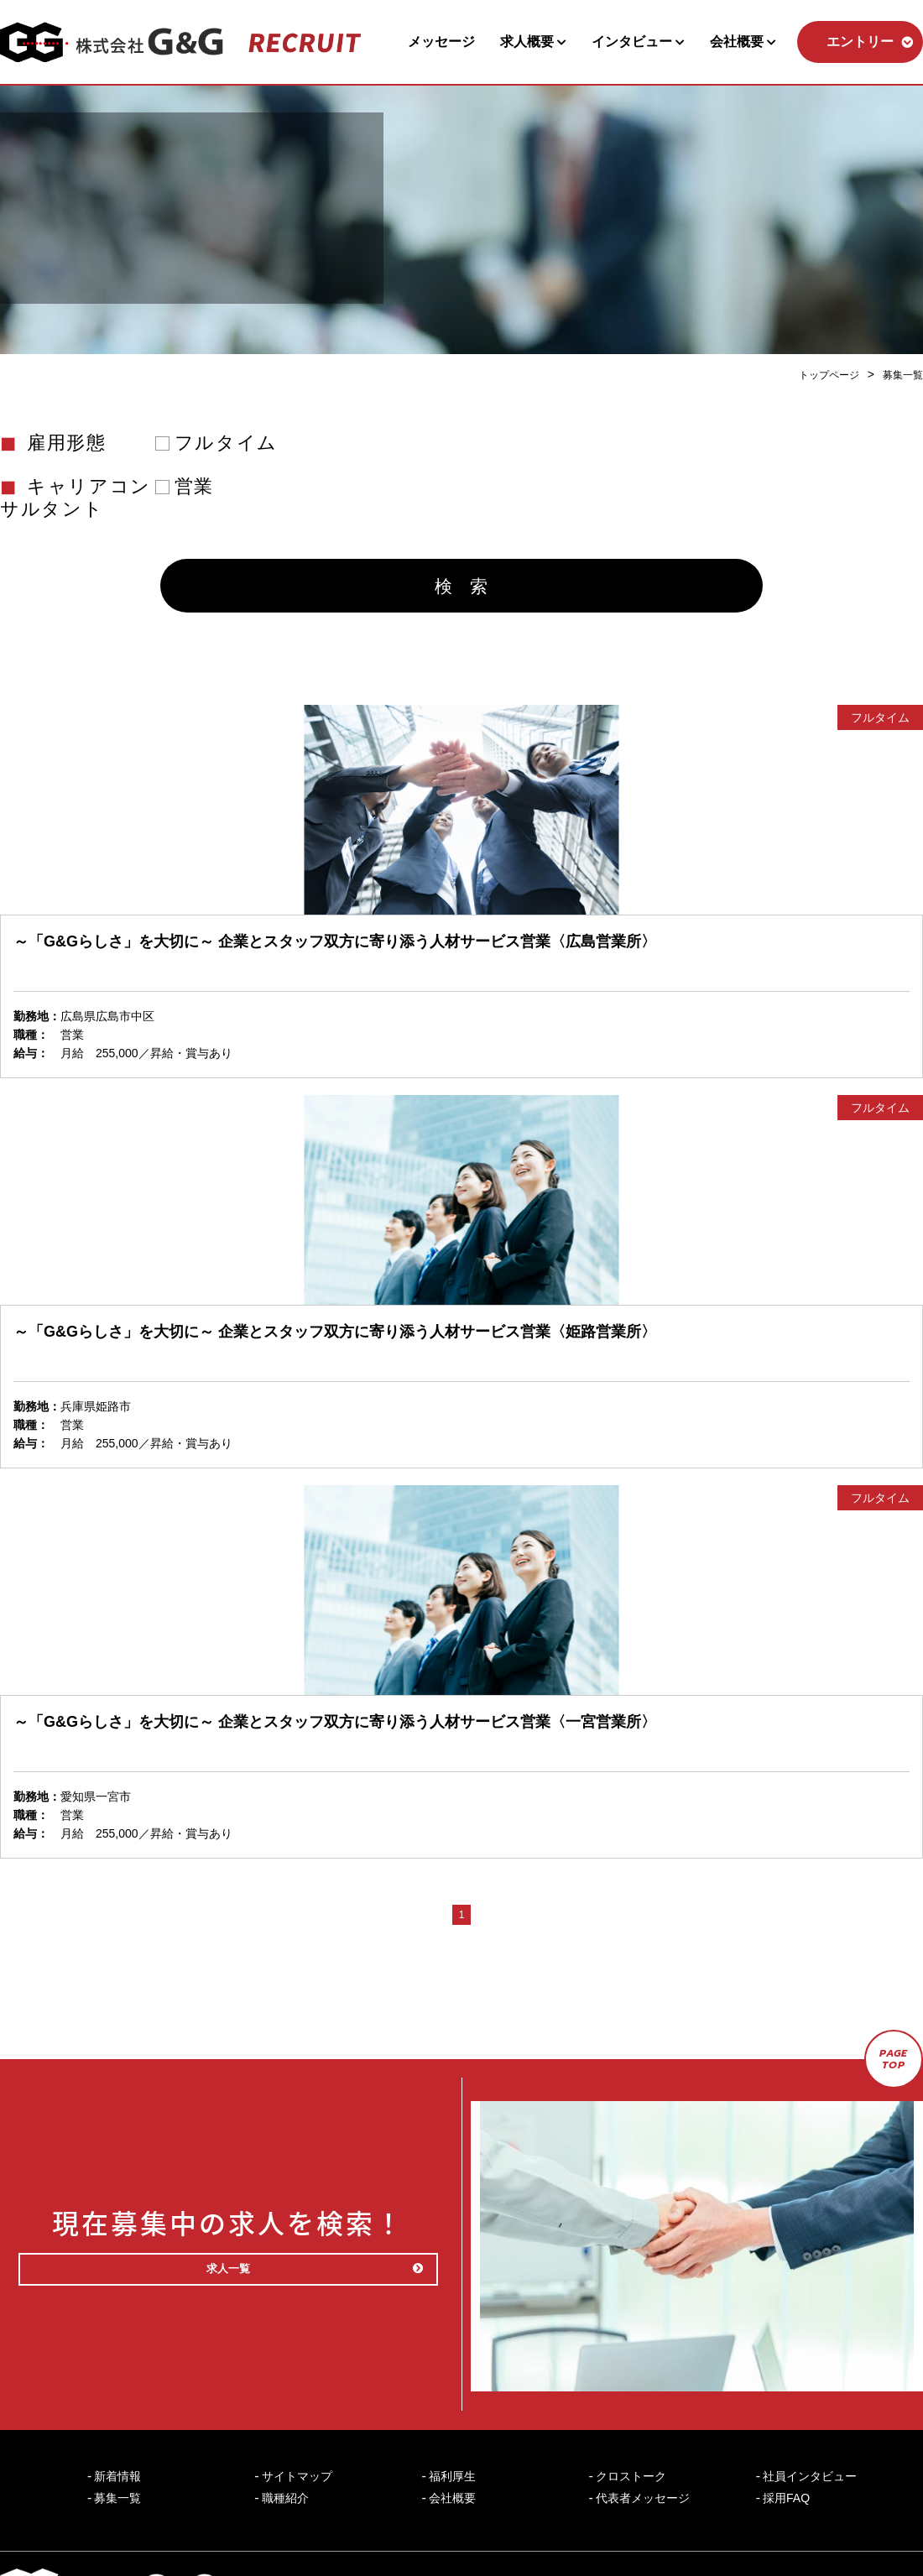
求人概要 (533, 42)
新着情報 (117, 2415)
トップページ (817, 374)
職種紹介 (285, 2437)
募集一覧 (899, 374)
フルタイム (226, 442)
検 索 (461, 596)
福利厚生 (452, 2415)
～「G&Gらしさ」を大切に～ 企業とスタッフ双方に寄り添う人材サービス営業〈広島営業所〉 (334, 954)
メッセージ (441, 42)
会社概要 (743, 42)
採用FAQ (786, 2437)
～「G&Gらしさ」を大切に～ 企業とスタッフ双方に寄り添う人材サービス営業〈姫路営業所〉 (334, 1345)
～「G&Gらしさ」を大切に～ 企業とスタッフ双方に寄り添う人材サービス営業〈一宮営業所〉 (334, 1735)
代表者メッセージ (643, 2437)
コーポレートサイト (865, 2526)
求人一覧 (269, 2247)
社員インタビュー (810, 2415)
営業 (194, 486)
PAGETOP (894, 2076)
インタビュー (638, 42)
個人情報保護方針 (712, 2526)
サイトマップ (297, 2415)
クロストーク (631, 2415)
